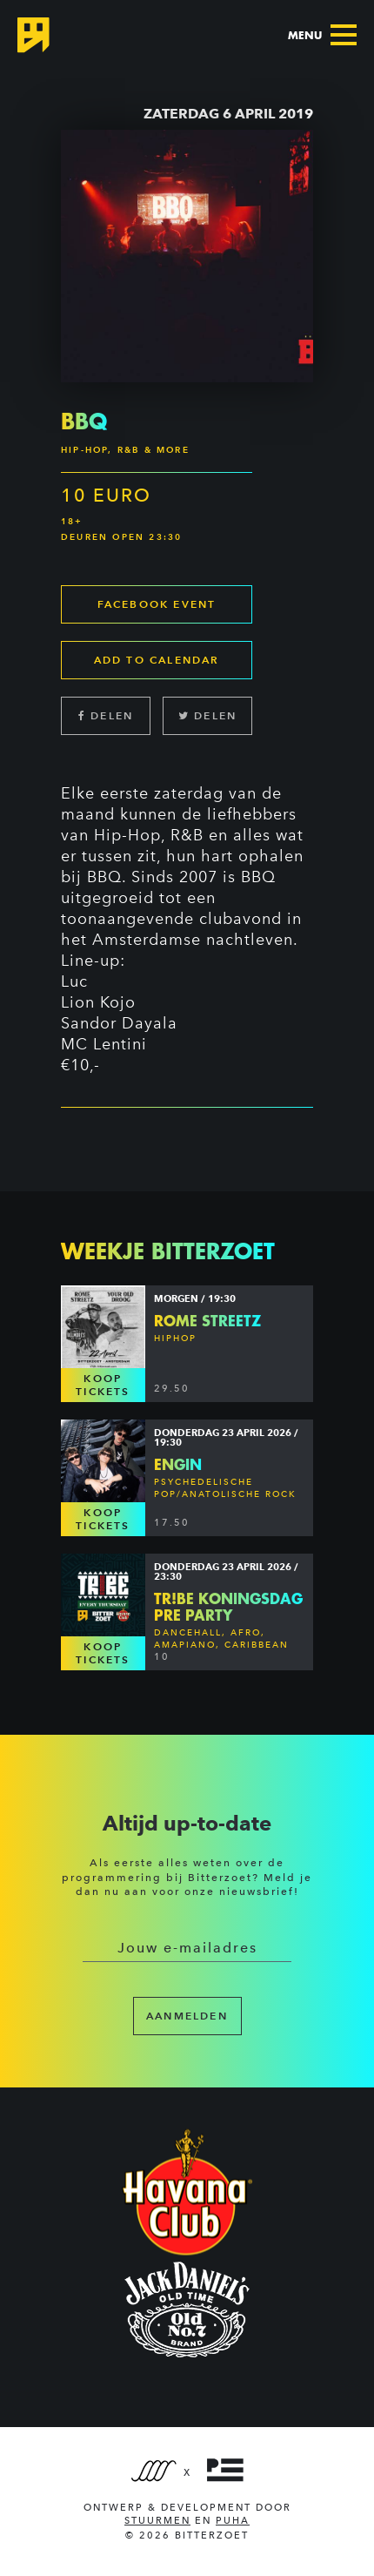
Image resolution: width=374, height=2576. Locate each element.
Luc (74, 981)
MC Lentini (104, 1044)
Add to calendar (157, 659)
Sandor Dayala (119, 1023)
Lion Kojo (98, 1002)
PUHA (233, 2520)
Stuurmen (157, 2520)
